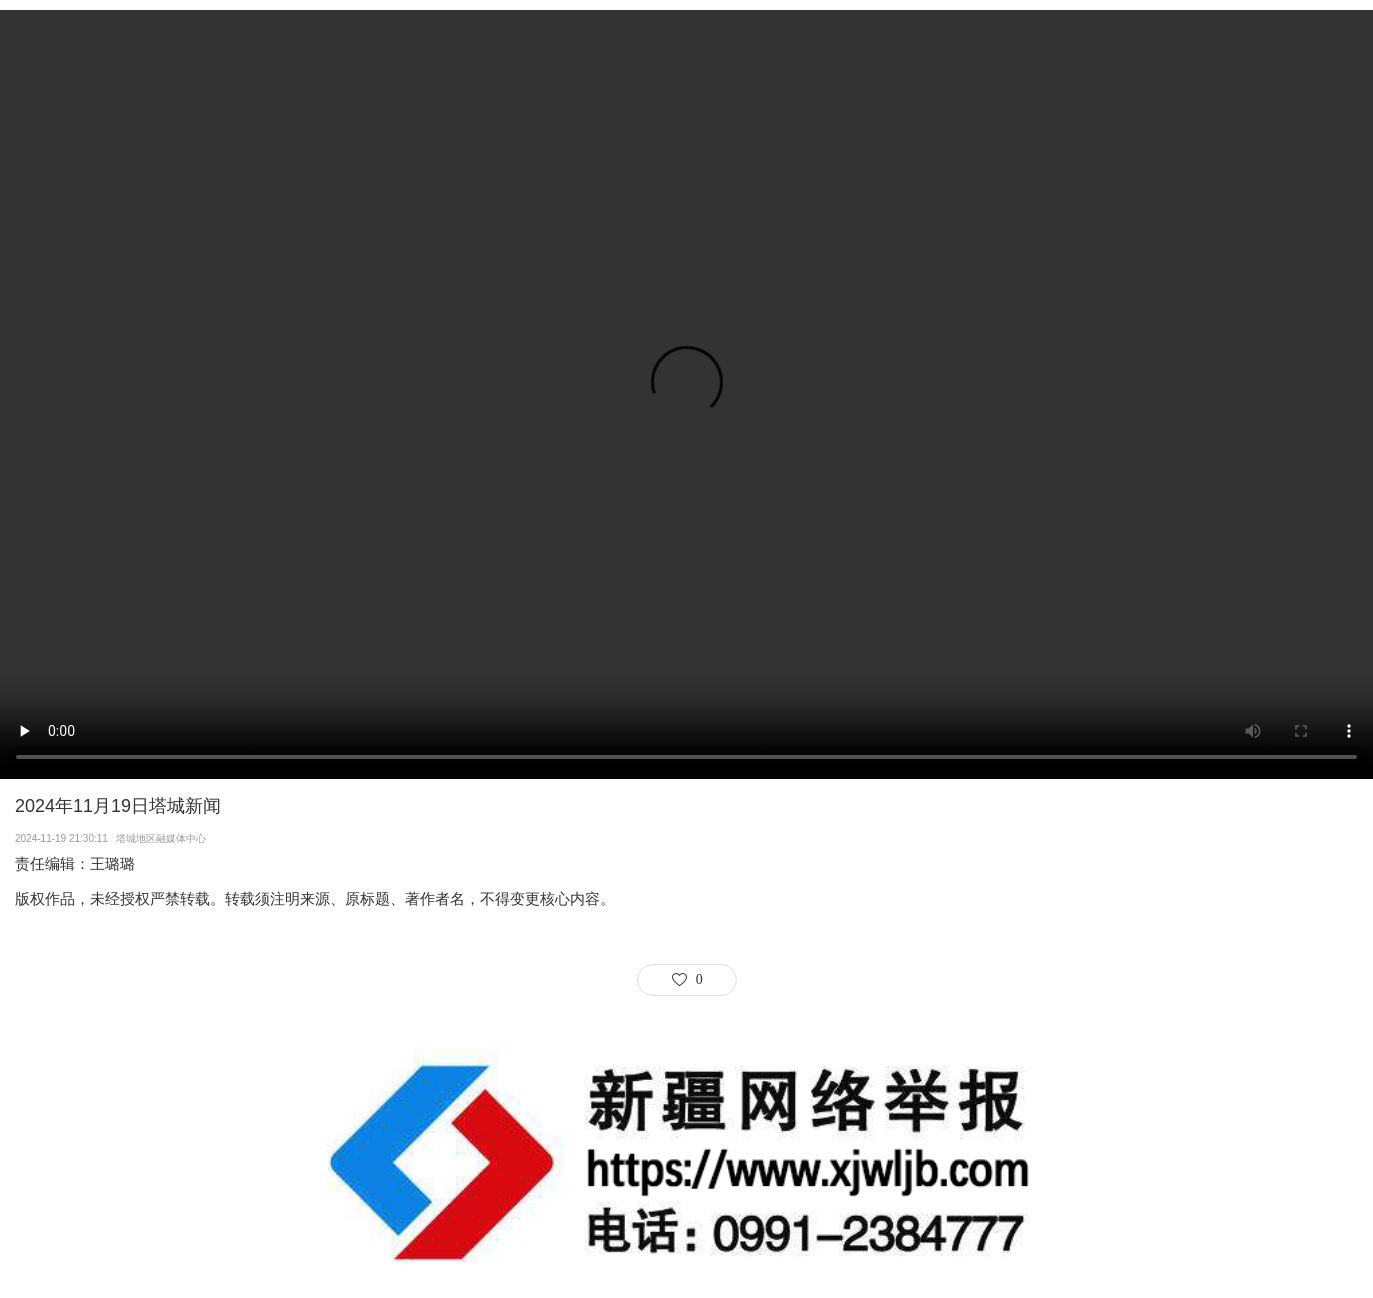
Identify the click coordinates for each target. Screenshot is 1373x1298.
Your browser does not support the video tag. (686, 394)
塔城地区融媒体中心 (164, 838)
